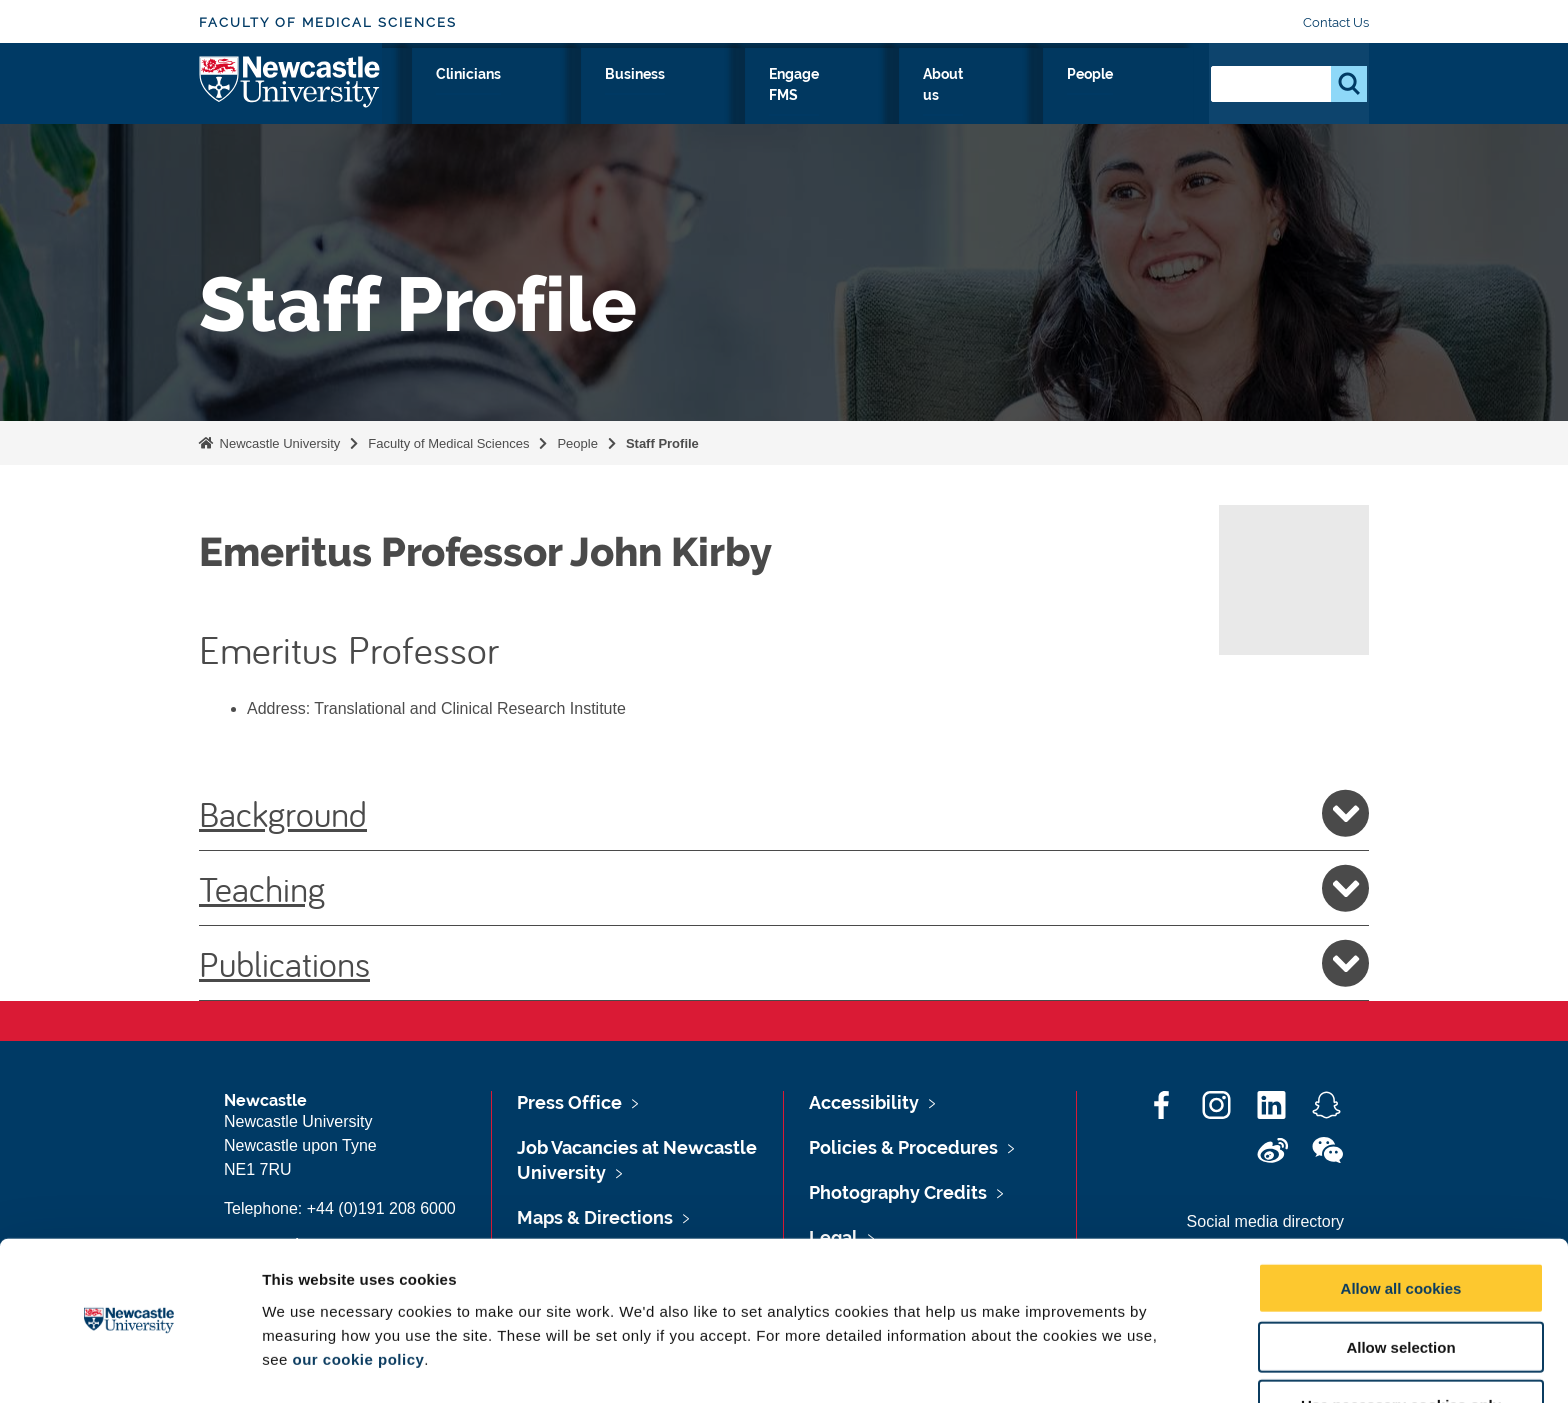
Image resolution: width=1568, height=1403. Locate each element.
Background (784, 813)
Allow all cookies (1401, 1227)
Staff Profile (662, 443)
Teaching (784, 888)
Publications (784, 963)
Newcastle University (278, 443)
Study (631, 97)
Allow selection (1400, 1286)
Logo (290, 92)
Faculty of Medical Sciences (328, 22)
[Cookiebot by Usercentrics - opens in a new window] (129, 1364)
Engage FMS (941, 97)
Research (540, 97)
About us (1055, 97)
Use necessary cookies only (1401, 1345)
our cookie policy (358, 1298)
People (1149, 97)
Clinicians (723, 97)
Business (826, 97)
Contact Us (1336, 22)
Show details (1049, 1363)
